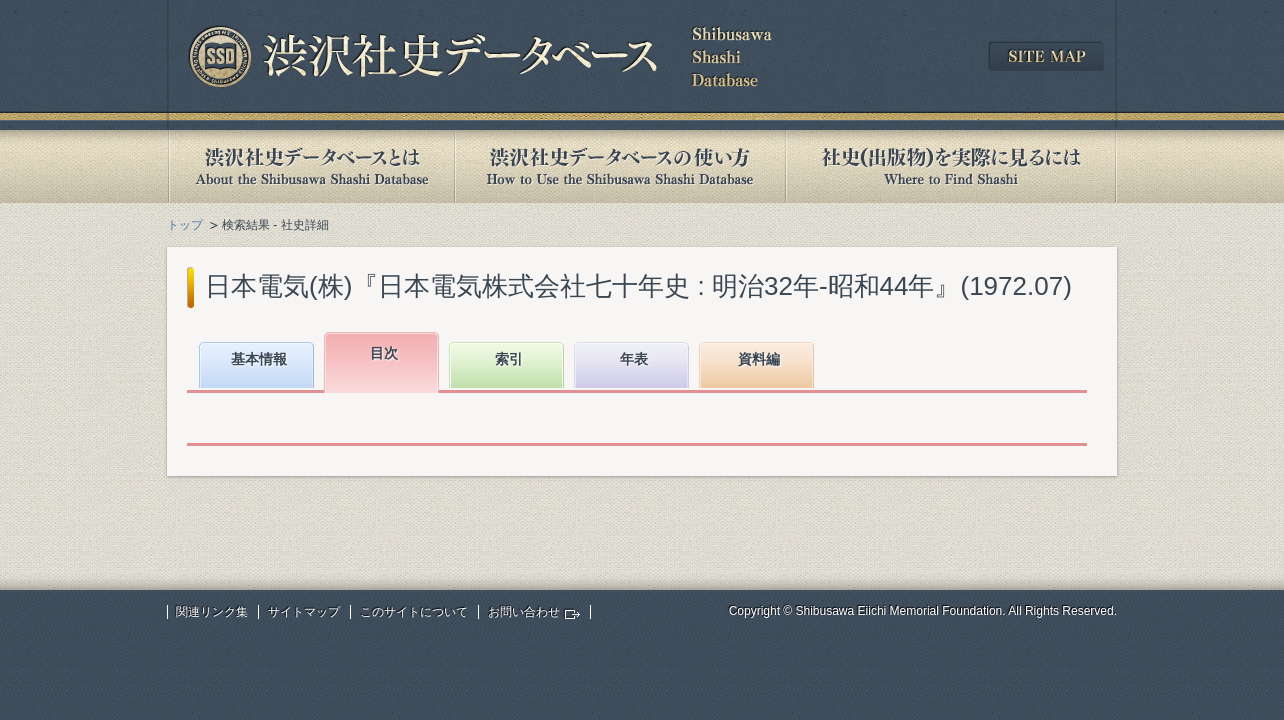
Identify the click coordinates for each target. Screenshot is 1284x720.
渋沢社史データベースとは (310, 166)
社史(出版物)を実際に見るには (951, 166)
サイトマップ (304, 612)
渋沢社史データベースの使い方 (620, 166)
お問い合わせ (524, 612)
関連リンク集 (212, 612)
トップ (185, 225)
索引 (509, 359)
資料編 (759, 359)
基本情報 (259, 359)
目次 (384, 353)
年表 (634, 359)
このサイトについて (414, 612)
